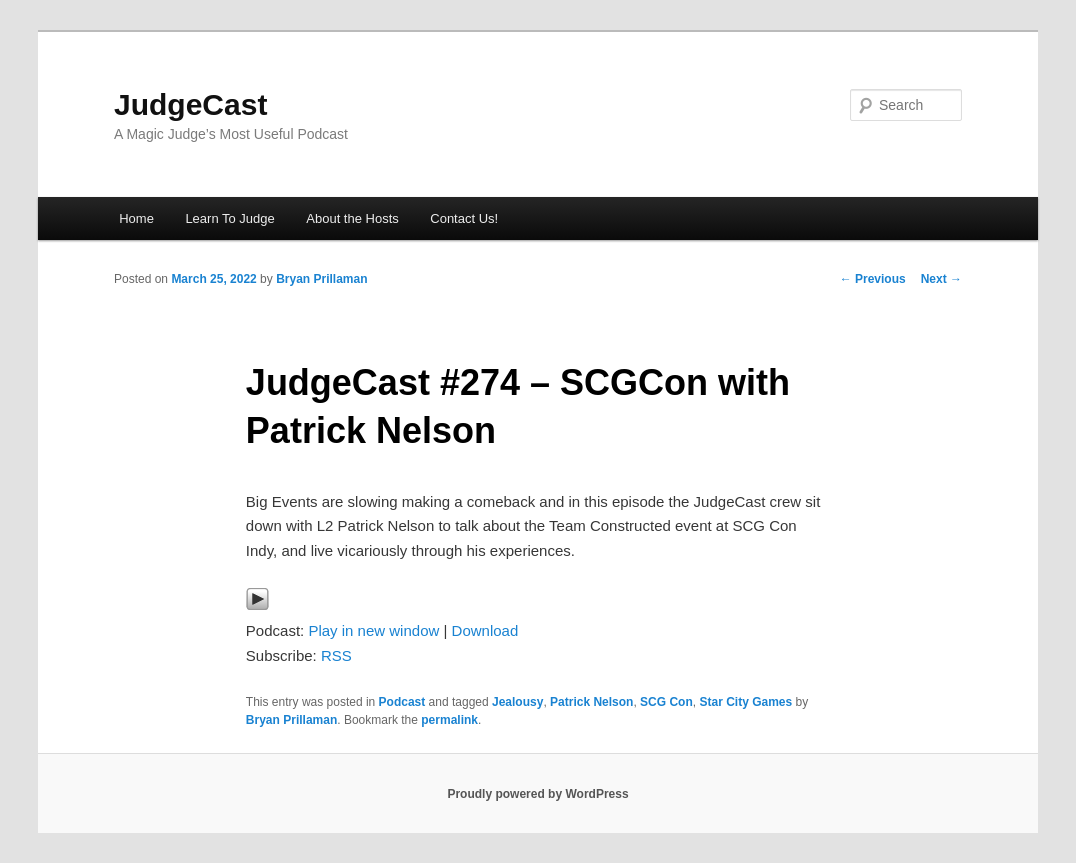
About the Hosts (352, 218)
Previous (873, 279)
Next (941, 279)
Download (485, 630)
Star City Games (745, 702)
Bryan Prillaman (321, 279)
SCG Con (666, 702)
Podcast (402, 702)
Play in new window (373, 630)
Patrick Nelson (591, 702)
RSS (336, 655)
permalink (449, 720)
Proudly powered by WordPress (537, 794)
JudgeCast (190, 104)
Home (136, 218)
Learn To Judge (229, 218)
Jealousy (517, 702)
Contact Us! (464, 218)
